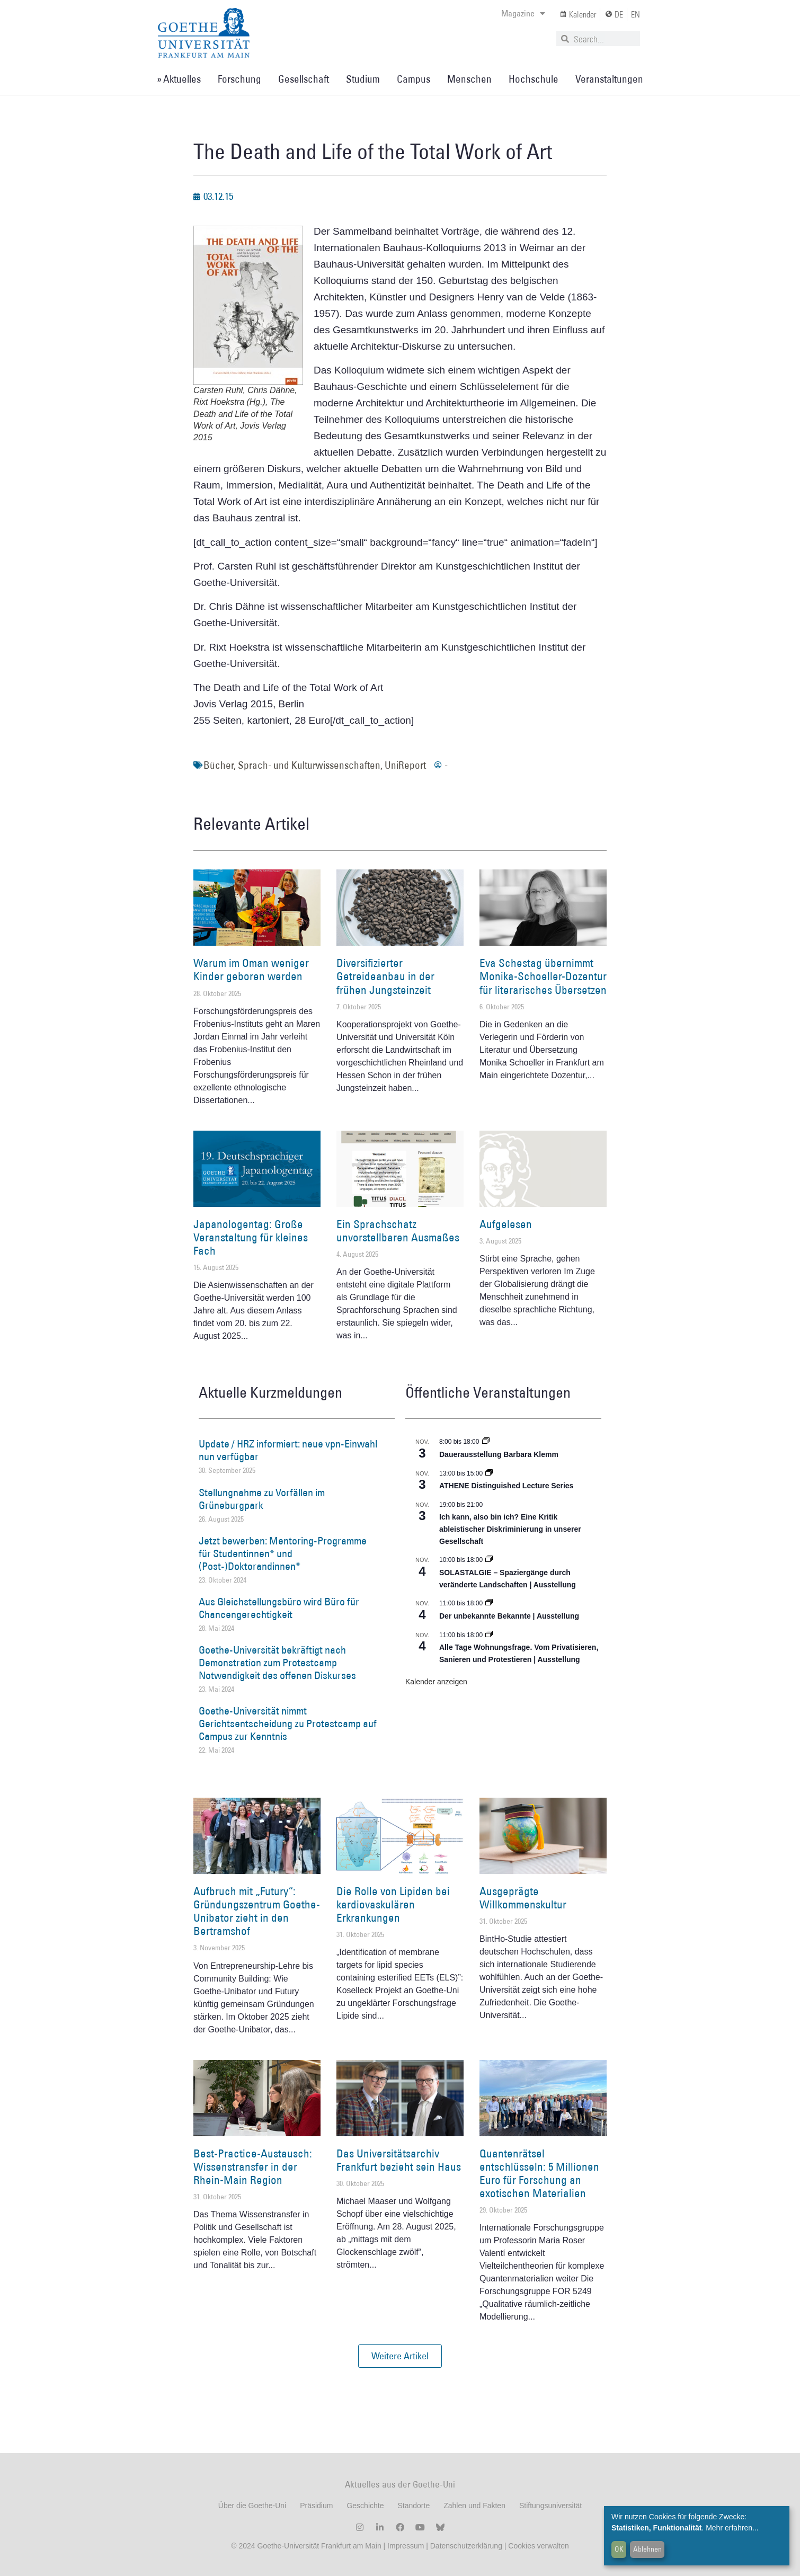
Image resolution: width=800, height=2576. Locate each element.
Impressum (404, 2546)
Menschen (469, 79)
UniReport (405, 765)
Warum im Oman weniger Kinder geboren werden (251, 969)
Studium (363, 79)
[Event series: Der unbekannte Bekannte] (489, 1603)
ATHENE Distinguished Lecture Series (506, 1485)
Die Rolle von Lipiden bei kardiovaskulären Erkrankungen (393, 1904)
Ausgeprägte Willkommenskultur (522, 1898)
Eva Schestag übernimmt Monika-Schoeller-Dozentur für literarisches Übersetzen (543, 976)
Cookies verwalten (538, 2546)
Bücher (218, 765)
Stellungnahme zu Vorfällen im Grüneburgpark (262, 1499)
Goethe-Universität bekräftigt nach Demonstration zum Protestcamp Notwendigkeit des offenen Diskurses (277, 1662)
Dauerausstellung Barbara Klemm (498, 1454)
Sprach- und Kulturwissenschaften (309, 765)
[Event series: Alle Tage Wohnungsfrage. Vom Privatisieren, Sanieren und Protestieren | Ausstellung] (489, 1635)
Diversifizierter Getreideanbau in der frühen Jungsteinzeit (385, 976)
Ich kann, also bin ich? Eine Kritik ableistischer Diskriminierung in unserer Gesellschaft (510, 1529)
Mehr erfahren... (732, 2528)
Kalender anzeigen (436, 1681)
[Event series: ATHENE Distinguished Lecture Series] (489, 1473)
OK (619, 2549)
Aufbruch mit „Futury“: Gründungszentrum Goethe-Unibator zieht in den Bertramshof (256, 1911)
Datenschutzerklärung (466, 2546)
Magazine (523, 13)
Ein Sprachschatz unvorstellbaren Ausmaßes (397, 1231)
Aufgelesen (505, 1224)
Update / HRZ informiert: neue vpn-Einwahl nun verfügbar (288, 1450)
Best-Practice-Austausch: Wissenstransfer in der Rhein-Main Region (252, 2166)
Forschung (239, 79)
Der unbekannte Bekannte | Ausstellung (509, 1616)
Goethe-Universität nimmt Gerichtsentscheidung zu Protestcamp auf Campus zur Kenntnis (288, 1723)
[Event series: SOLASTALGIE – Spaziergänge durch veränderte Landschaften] (489, 1560)
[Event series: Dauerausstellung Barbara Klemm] (486, 1441)
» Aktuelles (179, 79)
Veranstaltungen (609, 79)
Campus (413, 79)
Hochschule (533, 79)
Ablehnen (647, 2549)
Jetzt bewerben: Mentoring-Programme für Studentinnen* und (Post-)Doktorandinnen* (283, 1553)
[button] (400, 2356)
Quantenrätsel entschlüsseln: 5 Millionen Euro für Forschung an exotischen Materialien (539, 2173)
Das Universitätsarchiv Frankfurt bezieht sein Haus (398, 2160)
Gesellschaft (303, 79)
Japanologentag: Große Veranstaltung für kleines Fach (250, 1237)
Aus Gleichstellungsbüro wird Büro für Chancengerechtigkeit (279, 1608)
